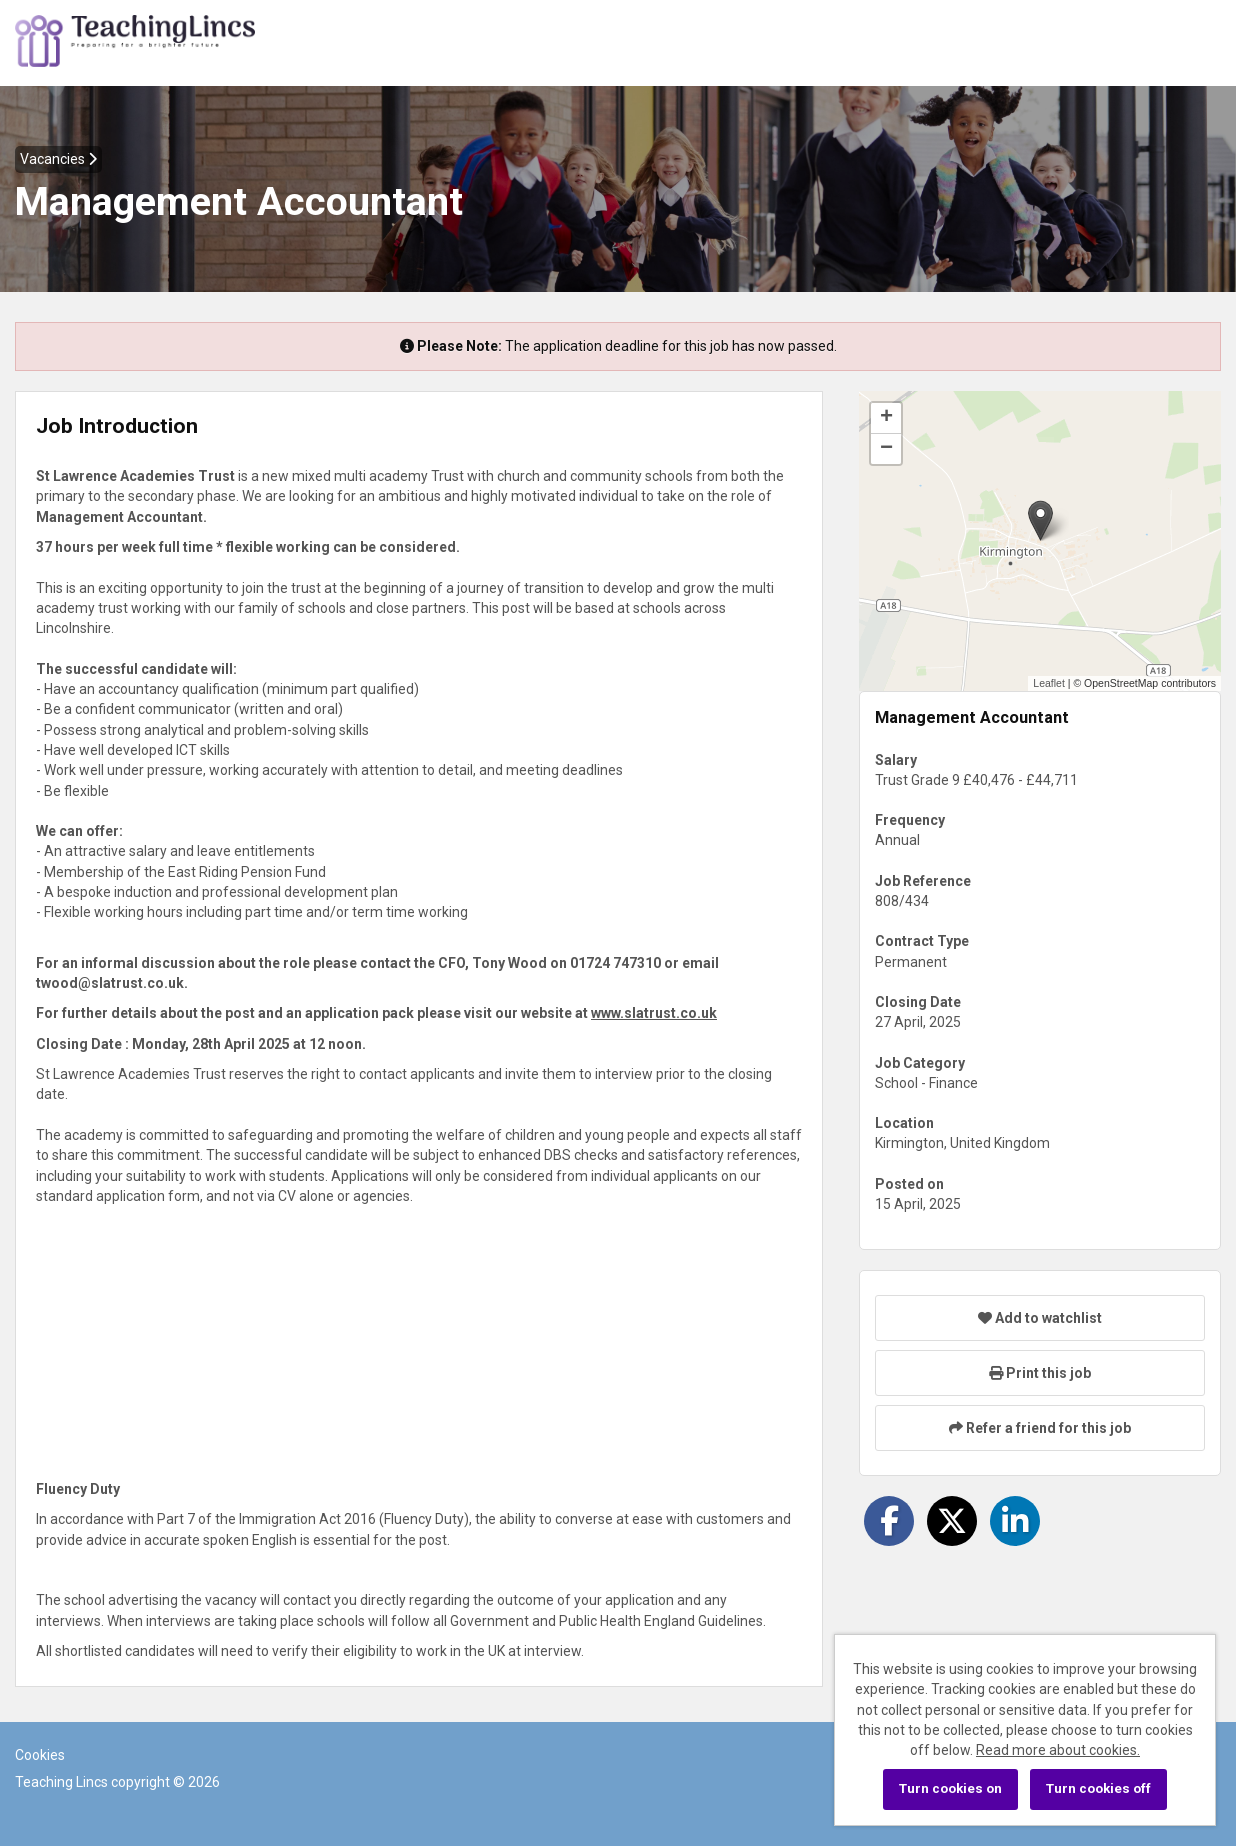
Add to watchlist (1040, 1318)
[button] (1040, 520)
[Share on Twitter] (952, 1521)
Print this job (1040, 1373)
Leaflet (1049, 683)
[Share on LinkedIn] (1015, 1521)
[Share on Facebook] (889, 1521)
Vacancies (58, 159)
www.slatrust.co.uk (654, 1013)
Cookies (40, 1755)
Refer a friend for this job (1040, 1428)
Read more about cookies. (1058, 1750)
